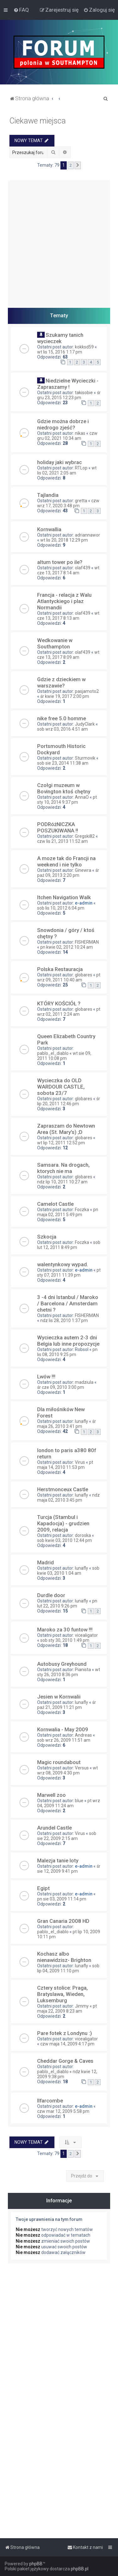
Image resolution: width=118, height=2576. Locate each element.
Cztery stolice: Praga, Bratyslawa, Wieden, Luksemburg (62, 1994)
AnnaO (82, 797)
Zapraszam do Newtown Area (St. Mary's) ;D (66, 1129)
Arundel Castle (54, 1828)
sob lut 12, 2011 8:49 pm (68, 1245)
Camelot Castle (55, 1204)
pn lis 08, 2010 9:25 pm (67, 1352)
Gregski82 (85, 836)
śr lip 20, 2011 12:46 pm (68, 1101)
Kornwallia (49, 529)
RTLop (81, 467)
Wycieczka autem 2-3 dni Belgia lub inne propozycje (68, 1340)
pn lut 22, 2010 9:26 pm (67, 1603)
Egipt (43, 1888)
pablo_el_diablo (53, 1053)
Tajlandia (48, 495)
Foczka (82, 1209)
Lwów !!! (46, 1376)
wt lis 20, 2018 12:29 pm (64, 540)
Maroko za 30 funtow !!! (65, 1629)
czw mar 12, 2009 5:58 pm (63, 2111)
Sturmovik (85, 758)
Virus (80, 1462)
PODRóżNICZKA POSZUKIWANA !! (57, 827)
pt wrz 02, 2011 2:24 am (68, 1012)
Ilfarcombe (50, 2100)
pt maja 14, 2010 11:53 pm (65, 1465)
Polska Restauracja (60, 969)
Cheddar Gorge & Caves (65, 2061)
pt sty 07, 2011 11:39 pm (69, 1273)
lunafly (81, 1421)
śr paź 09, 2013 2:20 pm (68, 873)
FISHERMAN (87, 942)
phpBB (35, 2563)
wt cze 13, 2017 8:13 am (68, 616)
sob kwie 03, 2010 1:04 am (68, 1571)
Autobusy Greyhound (62, 1664)
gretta (81, 500)
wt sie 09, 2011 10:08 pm (64, 1056)
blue (79, 1800)
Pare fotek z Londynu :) (64, 2033)
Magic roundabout (59, 1762)
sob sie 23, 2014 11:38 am (62, 763)
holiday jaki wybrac (59, 462)
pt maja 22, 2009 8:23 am (67, 2009)
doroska (83, 1535)
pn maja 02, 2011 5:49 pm (67, 1212)
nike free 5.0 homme (61, 718)
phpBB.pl (79, 2568)
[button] (78, 165)
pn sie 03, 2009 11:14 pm (61, 1898)
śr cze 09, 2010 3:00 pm (60, 1387)
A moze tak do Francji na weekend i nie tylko (66, 861)
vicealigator (86, 1635)
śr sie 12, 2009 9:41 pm (68, 1869)
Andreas (83, 1735)
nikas (80, 433)
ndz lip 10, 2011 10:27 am (62, 1181)
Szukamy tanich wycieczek (60, 338)
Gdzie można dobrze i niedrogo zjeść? (63, 424)
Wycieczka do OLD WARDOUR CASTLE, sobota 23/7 (61, 1086)
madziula (84, 1382)
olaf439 (82, 567)
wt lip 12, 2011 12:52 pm (61, 1142)
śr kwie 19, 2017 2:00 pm (64, 696)
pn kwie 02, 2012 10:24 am (66, 947)
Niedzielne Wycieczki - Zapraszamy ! (67, 383)
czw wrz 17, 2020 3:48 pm (68, 503)
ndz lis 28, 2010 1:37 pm (64, 1320)
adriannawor (87, 535)
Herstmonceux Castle (62, 1489)
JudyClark (85, 724)
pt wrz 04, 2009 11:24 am (68, 1803)
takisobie (84, 392)
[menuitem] (21, 9)
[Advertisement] (59, 239)
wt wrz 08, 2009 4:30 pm (67, 1770)
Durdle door (51, 1595)
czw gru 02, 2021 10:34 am (67, 436)
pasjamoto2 (87, 691)
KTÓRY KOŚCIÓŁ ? (59, 1003)
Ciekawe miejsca (37, 120)
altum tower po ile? (59, 562)
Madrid (45, 1562)
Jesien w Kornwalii (59, 1696)
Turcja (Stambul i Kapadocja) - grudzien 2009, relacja (63, 1523)
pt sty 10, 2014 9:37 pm (67, 800)
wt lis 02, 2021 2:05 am (67, 470)
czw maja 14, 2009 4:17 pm (67, 2043)
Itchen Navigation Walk (64, 897)
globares (83, 974)
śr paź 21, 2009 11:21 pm (66, 1705)
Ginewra (83, 870)
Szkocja (46, 1236)
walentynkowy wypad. (62, 1264)
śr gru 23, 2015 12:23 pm (69, 395)
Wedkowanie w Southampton (54, 643)
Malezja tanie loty (57, 1860)
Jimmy (82, 2006)
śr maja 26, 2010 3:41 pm (66, 1424)
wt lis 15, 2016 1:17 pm (59, 351)
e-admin (84, 903)
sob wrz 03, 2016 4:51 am (62, 729)
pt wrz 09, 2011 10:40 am (68, 977)
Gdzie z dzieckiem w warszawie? (61, 682)
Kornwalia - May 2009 (62, 1729)
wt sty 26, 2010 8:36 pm (68, 1672)
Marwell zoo (51, 1795)
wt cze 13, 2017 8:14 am (68, 570)
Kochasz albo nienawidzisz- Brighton (64, 1957)
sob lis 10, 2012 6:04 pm (60, 908)
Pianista (83, 1669)
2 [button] (71, 165)
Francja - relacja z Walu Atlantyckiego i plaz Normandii (64, 601)
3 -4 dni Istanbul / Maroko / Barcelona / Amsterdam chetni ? (67, 1303)
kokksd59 (84, 346)
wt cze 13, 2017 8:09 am (68, 655)
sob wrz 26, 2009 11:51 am (63, 1740)
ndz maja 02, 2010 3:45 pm (68, 1497)
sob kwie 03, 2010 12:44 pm (64, 1540)
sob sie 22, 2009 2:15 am (66, 1836)
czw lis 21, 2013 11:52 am (62, 841)
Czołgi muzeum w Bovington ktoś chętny (63, 788)
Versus (82, 1767)
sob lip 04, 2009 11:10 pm (68, 1968)
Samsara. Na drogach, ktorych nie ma (63, 1168)
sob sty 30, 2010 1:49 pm (64, 1640)
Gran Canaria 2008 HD (63, 1921)
